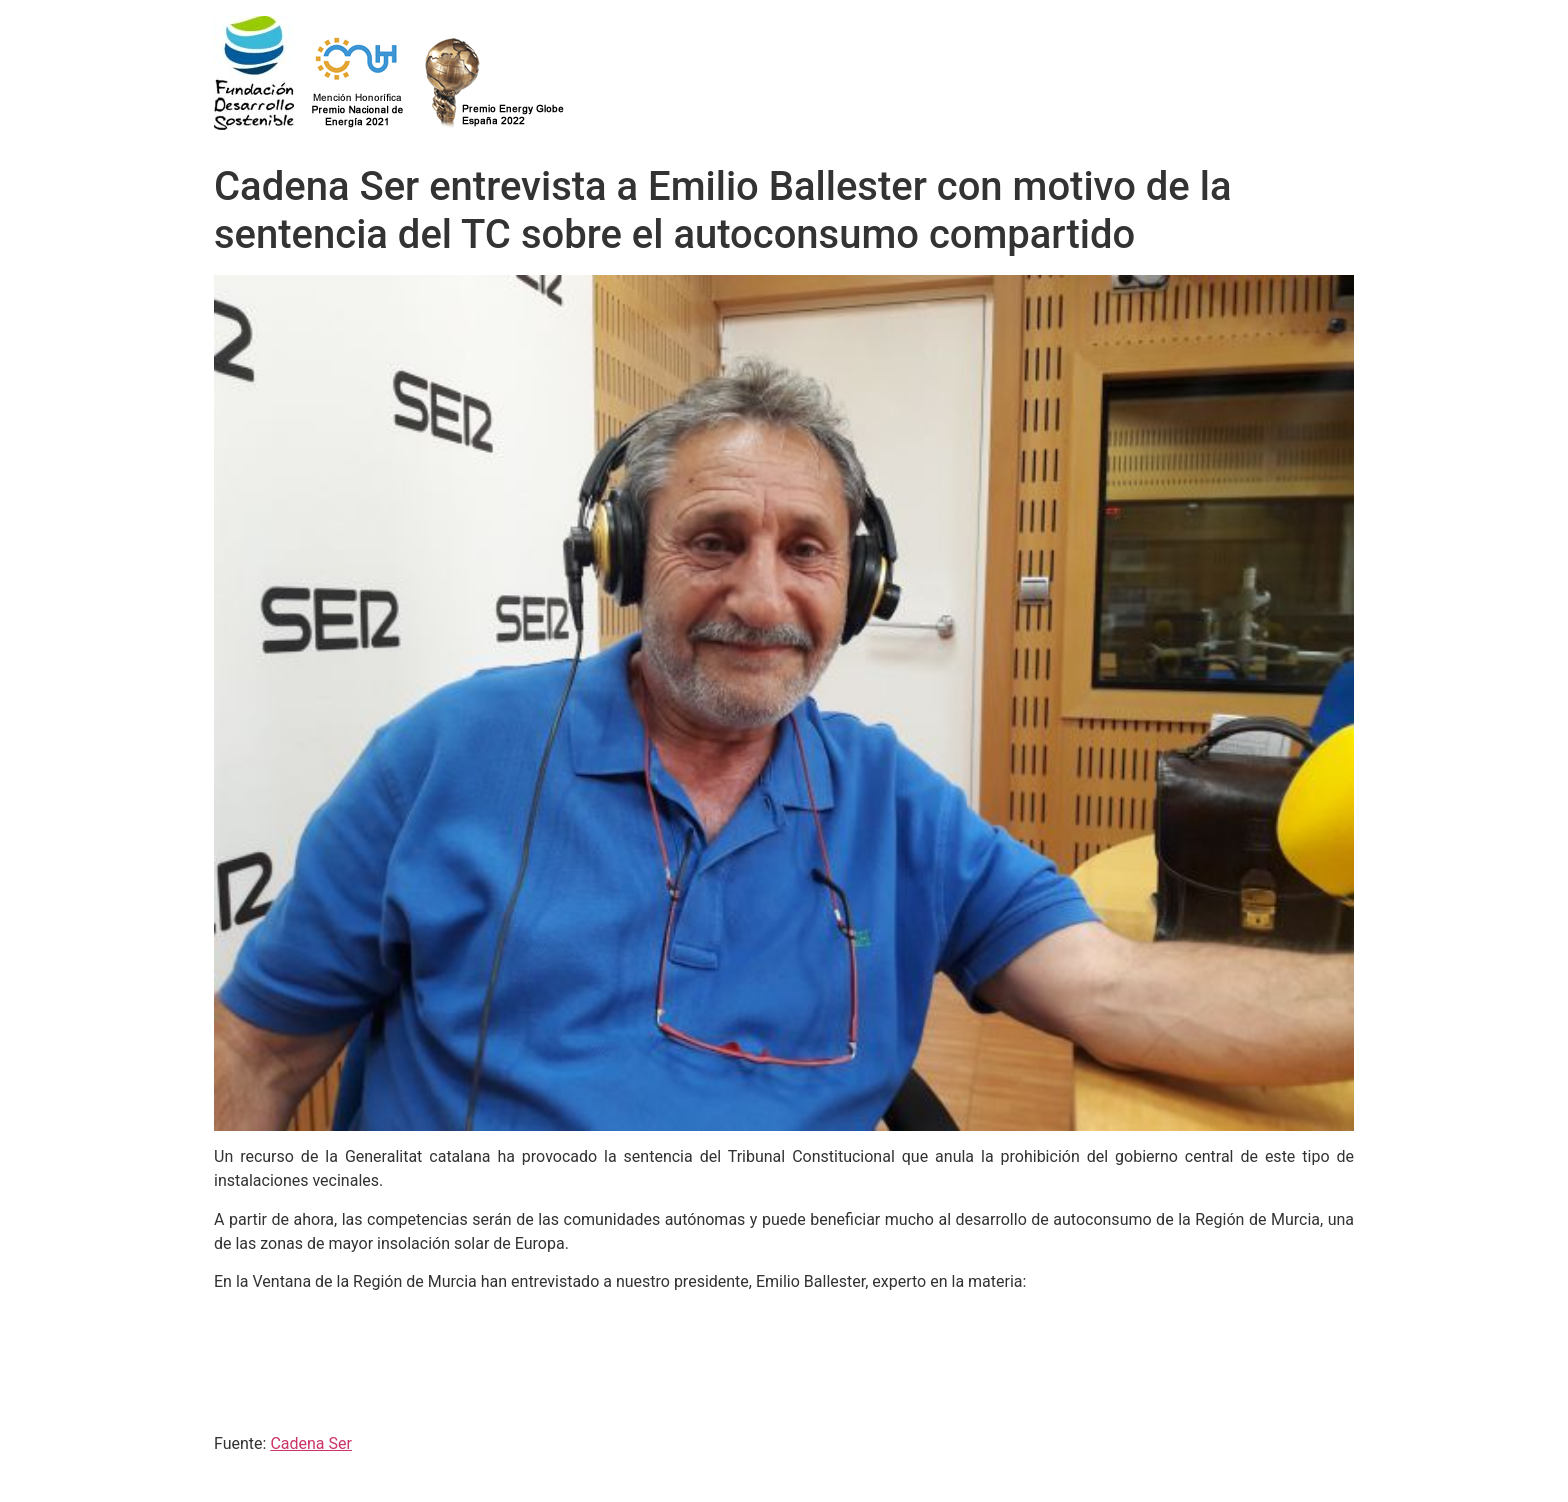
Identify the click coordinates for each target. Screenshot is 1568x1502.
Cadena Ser (311, 1443)
